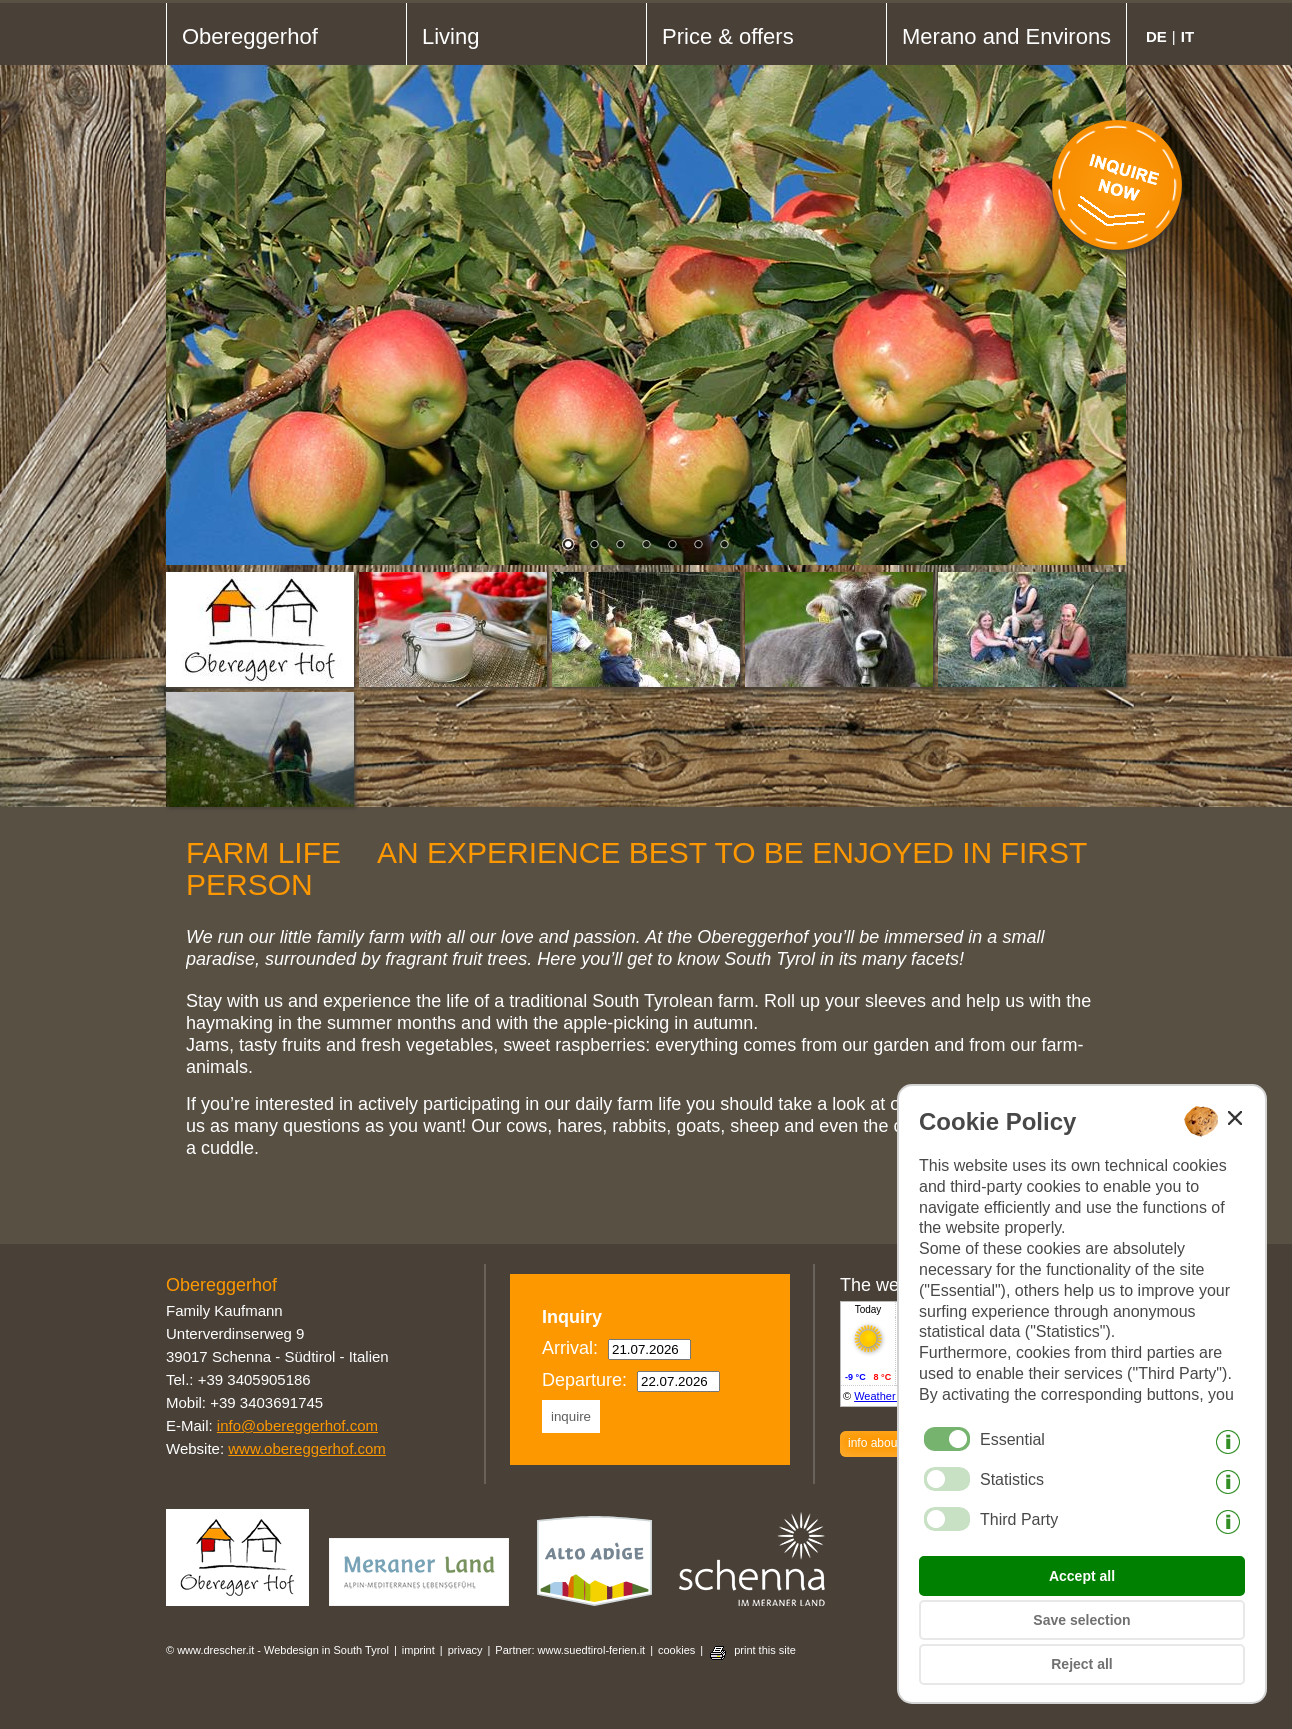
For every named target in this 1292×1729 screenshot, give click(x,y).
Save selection (1081, 1620)
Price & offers (728, 36)
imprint (418, 1650)
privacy (465, 1650)
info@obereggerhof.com (297, 1425)
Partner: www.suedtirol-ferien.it (570, 1650)
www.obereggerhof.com (307, 1448)
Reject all (1081, 1664)
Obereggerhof (250, 36)
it (1187, 36)
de (1156, 36)
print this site (765, 1650)
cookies (676, 1650)
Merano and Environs (1006, 36)
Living (450, 36)
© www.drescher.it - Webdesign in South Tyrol (277, 1650)
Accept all (1082, 1576)
